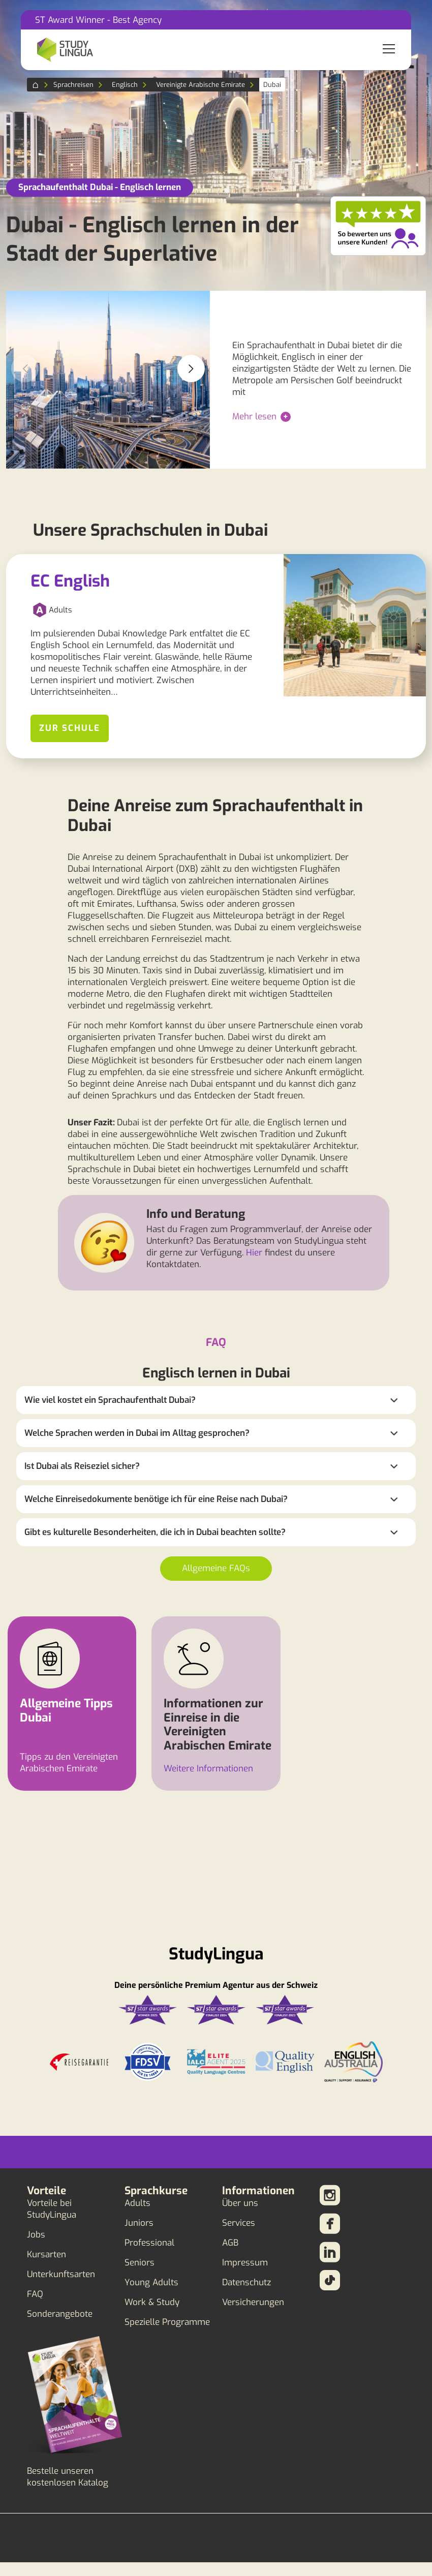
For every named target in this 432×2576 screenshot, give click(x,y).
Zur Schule (69, 728)
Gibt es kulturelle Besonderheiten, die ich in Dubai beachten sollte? (155, 1532)
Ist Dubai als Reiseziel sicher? (82, 1466)
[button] (191, 368)
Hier (254, 1253)
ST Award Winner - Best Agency (98, 20)
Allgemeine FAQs (216, 1568)
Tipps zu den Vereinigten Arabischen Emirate (69, 1762)
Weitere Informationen (208, 1768)
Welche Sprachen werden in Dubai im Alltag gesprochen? (137, 1433)
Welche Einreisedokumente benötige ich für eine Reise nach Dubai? (156, 1499)
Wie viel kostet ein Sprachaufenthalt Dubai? (110, 1400)
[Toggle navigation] (389, 49)
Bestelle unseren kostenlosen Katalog (67, 2477)
